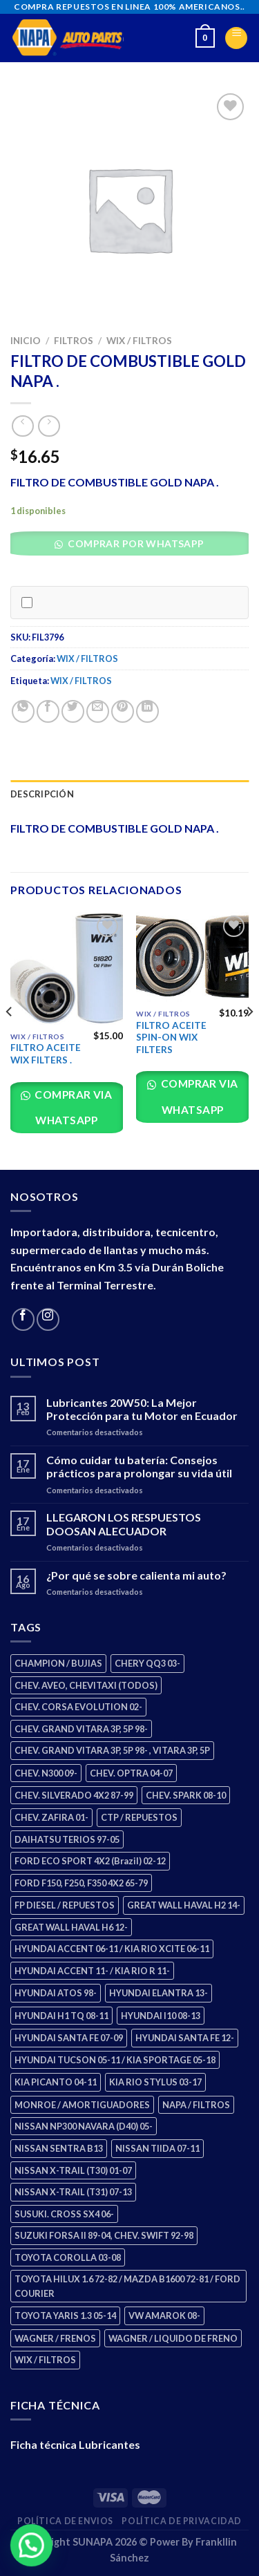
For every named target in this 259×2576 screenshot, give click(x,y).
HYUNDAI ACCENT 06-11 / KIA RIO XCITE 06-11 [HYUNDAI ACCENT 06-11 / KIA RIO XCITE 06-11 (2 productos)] (112, 1948)
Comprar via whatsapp (72, 1107)
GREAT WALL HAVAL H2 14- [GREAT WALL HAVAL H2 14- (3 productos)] (183, 1905)
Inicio (25, 340)
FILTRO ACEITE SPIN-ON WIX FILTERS (171, 1037)
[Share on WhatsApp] (23, 711)
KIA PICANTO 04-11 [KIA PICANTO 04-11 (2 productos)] (56, 2081)
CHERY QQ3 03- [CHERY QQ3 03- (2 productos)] (147, 1663)
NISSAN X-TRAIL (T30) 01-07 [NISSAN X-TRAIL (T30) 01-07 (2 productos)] (73, 2170)
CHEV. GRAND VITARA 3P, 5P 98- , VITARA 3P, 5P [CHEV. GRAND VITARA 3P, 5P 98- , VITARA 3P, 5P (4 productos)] (112, 1750)
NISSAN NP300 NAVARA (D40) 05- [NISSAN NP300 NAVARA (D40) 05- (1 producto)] (84, 2126)
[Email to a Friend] (97, 711)
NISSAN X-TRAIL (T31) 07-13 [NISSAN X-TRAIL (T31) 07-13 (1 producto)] (73, 2191)
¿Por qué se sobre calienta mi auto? (136, 1575)
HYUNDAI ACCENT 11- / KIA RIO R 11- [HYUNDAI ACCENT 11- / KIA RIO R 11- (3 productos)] (92, 1970)
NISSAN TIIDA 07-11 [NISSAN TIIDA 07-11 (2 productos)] (157, 2148)
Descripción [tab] (42, 793)
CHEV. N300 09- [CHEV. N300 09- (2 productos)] (46, 1773)
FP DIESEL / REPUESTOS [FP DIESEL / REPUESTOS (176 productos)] (65, 1905)
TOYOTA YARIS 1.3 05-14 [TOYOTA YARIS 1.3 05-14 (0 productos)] (65, 2315)
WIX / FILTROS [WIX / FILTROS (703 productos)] (45, 2359)
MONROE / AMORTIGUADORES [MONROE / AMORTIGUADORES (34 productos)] (82, 2104)
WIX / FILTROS (139, 340)
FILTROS (73, 340)
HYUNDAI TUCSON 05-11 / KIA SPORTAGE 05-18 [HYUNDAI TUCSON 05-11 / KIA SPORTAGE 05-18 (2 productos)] (115, 2059)
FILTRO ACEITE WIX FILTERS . (45, 1054)
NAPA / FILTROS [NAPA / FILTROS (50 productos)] (196, 2104)
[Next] (249, 1039)
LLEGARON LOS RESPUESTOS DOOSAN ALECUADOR (123, 1523)
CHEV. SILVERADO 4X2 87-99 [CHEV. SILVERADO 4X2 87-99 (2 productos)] (74, 1795)
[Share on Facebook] (48, 711)
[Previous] (10, 1039)
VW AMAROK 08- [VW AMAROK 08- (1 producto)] (164, 2315)
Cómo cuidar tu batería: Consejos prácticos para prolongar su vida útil (139, 1466)
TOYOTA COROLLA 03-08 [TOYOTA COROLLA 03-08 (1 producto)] (68, 2257)
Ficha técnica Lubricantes (75, 2444)
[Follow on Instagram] (48, 1319)
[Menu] (236, 38)
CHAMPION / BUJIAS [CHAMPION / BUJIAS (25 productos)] (58, 1663)
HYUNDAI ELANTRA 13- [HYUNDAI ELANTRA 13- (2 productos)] (158, 1992)
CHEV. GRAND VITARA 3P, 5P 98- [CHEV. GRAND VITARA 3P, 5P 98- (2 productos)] (81, 1728)
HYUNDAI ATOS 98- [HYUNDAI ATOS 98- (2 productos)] (56, 1992)
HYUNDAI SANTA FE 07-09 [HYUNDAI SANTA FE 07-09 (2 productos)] (69, 2037)
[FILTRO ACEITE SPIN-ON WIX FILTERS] (192, 957)
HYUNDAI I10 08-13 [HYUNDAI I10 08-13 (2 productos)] (160, 2015)
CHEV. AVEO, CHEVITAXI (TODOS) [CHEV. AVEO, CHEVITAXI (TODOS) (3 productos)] (86, 1685)
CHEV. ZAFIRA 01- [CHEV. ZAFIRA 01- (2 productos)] (51, 1817)
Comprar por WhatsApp (135, 543)
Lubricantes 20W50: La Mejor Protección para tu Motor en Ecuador (142, 1409)
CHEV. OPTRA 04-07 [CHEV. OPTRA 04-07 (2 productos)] (131, 1773)
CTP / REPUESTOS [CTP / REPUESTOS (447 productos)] (139, 1817)
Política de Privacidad (181, 2521)
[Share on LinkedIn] (147, 711)
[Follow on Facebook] (23, 1319)
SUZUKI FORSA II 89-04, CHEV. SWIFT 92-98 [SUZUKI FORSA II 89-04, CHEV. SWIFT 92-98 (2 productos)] (104, 2235)
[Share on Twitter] (72, 711)
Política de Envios (65, 2521)
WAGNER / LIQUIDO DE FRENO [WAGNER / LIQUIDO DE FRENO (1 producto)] (173, 2338)
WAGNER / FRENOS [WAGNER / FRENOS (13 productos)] (55, 2338)
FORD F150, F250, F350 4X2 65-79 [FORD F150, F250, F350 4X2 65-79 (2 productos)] (81, 1882)
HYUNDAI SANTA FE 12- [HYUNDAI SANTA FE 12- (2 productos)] (184, 2037)
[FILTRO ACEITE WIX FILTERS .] (66, 968)
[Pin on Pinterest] (122, 711)
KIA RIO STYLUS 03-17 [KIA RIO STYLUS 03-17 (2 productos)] (155, 2081)
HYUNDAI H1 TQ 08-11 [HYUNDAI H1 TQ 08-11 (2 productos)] (61, 2015)
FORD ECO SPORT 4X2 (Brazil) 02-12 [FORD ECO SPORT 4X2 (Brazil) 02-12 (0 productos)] (90, 1860)
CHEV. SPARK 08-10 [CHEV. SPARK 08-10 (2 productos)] (186, 1795)
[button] (134, 547)
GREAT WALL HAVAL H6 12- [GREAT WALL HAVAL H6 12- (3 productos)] (71, 1927)
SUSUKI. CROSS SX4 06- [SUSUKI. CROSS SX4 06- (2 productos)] (64, 2213)
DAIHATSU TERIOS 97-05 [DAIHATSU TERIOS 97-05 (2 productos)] (67, 1839)
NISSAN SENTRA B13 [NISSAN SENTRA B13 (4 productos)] (59, 2148)
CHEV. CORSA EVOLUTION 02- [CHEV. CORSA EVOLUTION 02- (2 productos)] (78, 1706)
